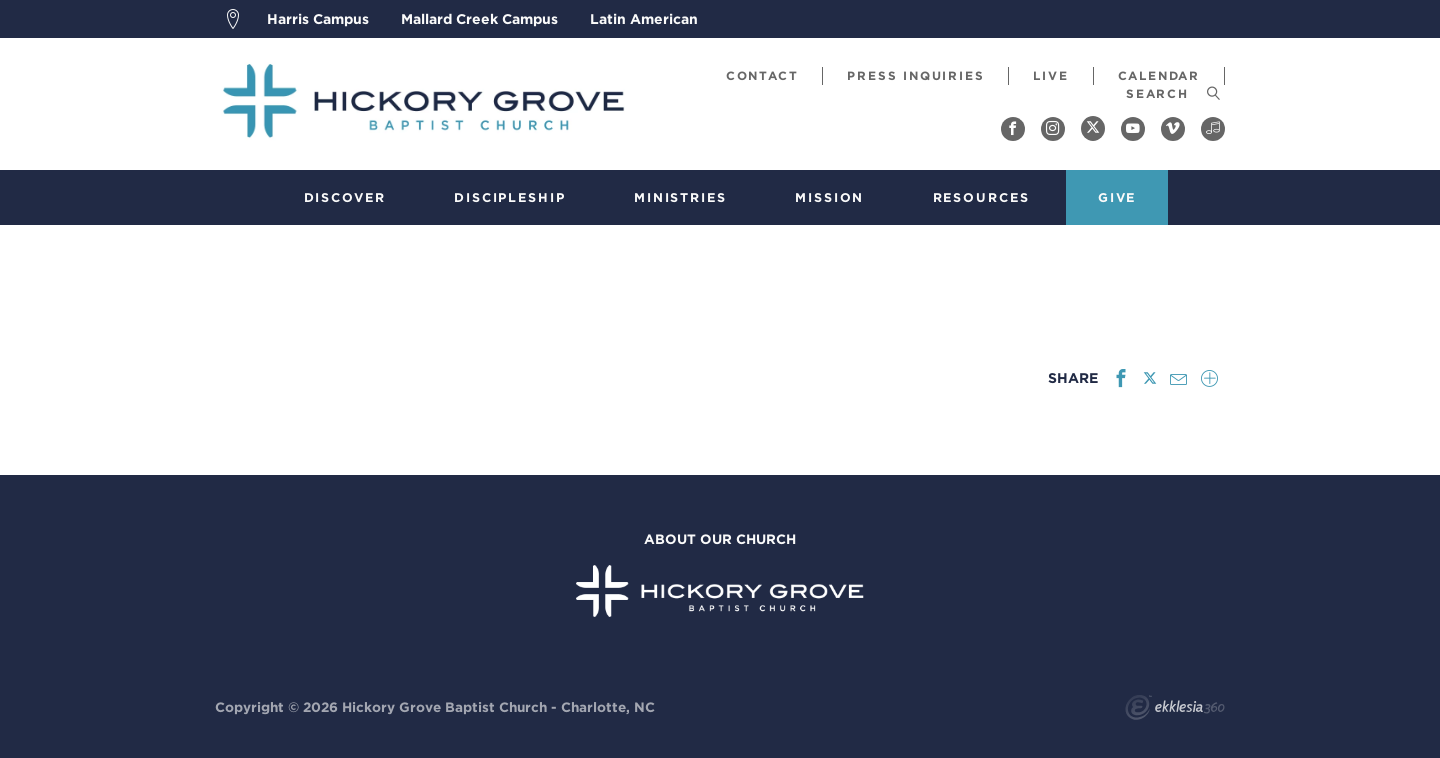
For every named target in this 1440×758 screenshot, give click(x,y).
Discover (345, 197)
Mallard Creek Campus (479, 19)
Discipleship (510, 197)
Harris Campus (318, 19)
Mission (829, 197)
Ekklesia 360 (1175, 710)
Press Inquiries (915, 75)
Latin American (644, 19)
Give (1117, 197)
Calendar (1159, 75)
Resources (981, 197)
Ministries (680, 197)
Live (1050, 75)
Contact (762, 75)
